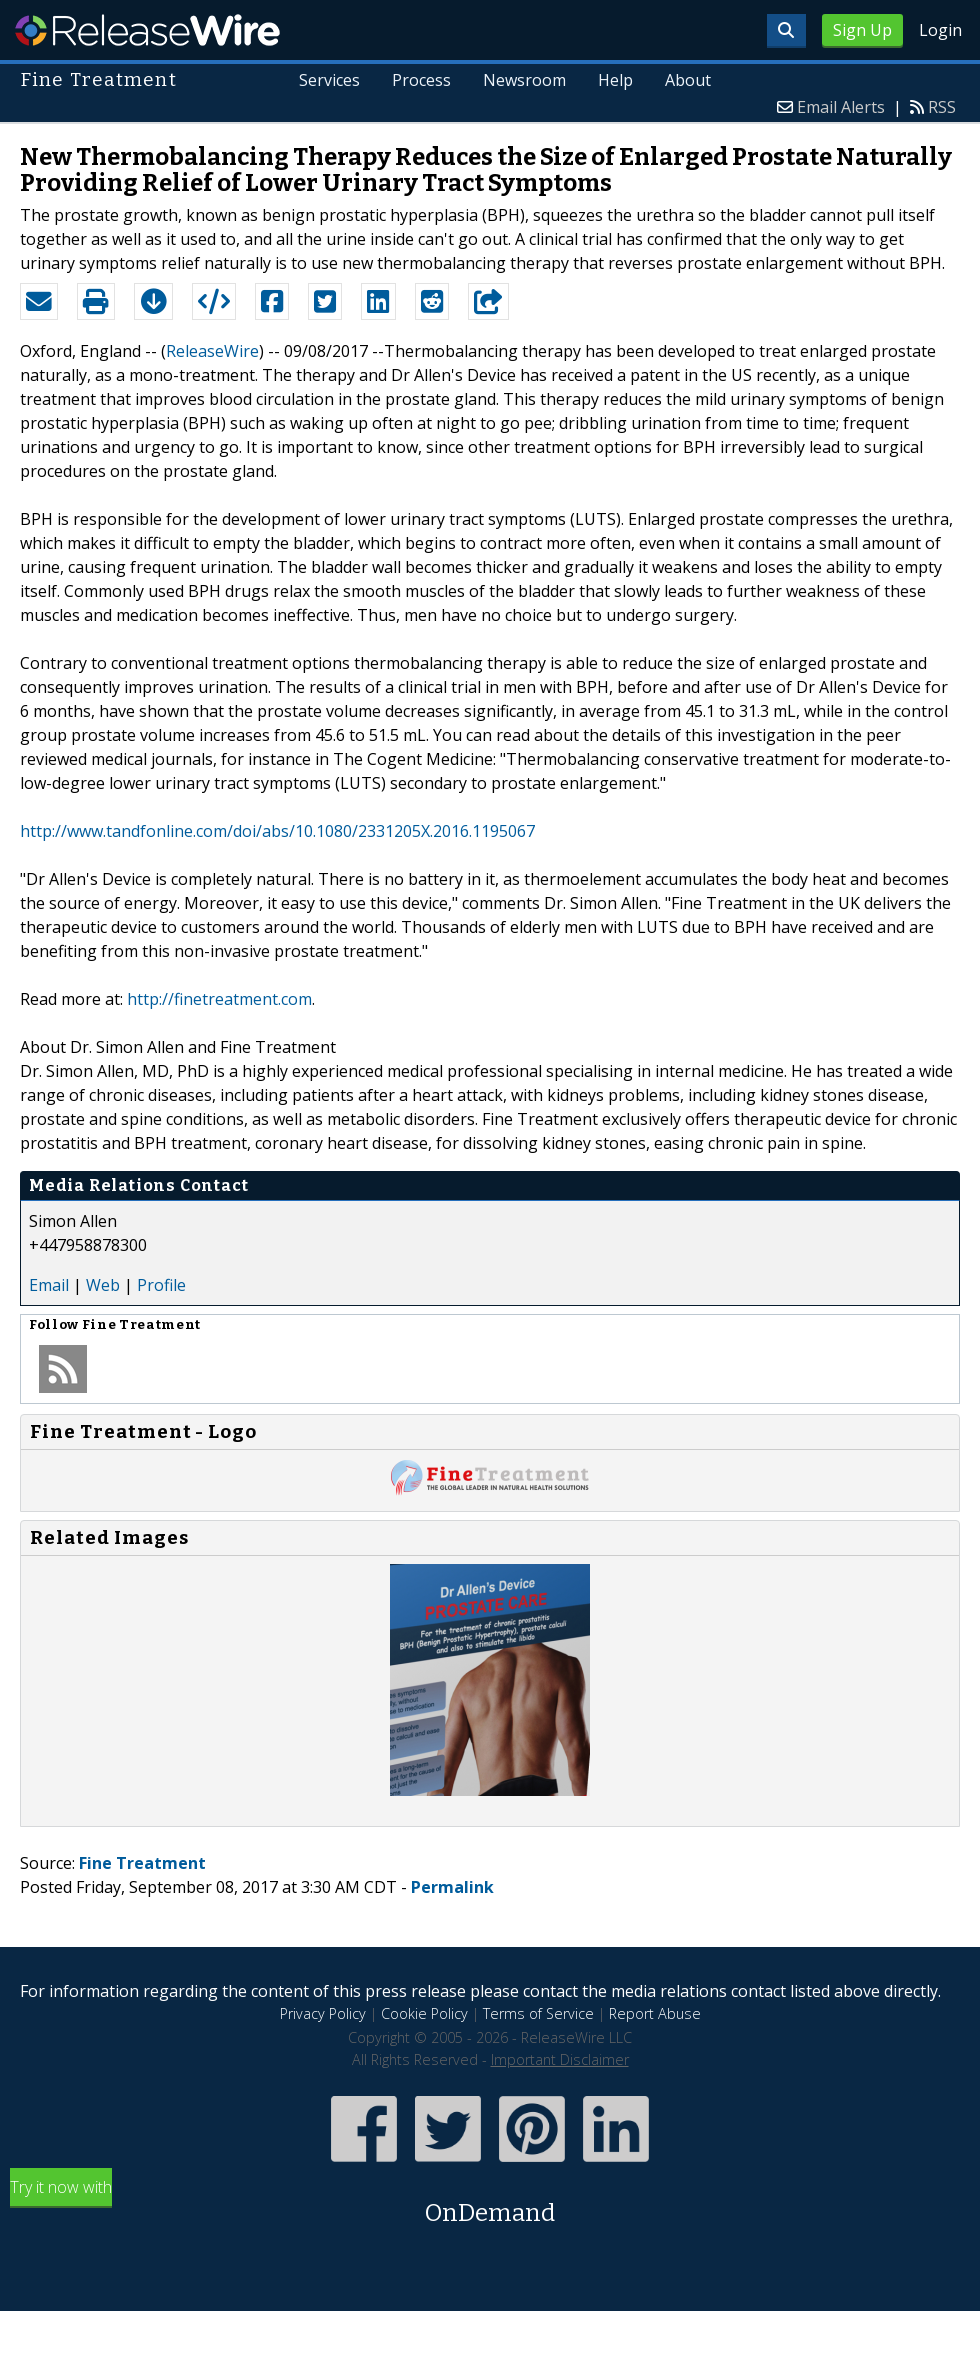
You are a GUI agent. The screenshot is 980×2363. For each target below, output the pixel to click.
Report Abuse (655, 2013)
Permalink (452, 1887)
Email (49, 1285)
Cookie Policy (424, 2013)
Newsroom (524, 80)
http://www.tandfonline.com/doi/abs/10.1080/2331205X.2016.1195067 (277, 831)
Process (421, 80)
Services (329, 80)
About (688, 80)
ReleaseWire (147, 30)
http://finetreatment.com (219, 999)
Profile (161, 1285)
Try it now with (490, 2203)
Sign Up (862, 30)
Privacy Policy (323, 2013)
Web (103, 1285)
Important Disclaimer (560, 2059)
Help (615, 80)
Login (940, 30)
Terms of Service (538, 2013)
